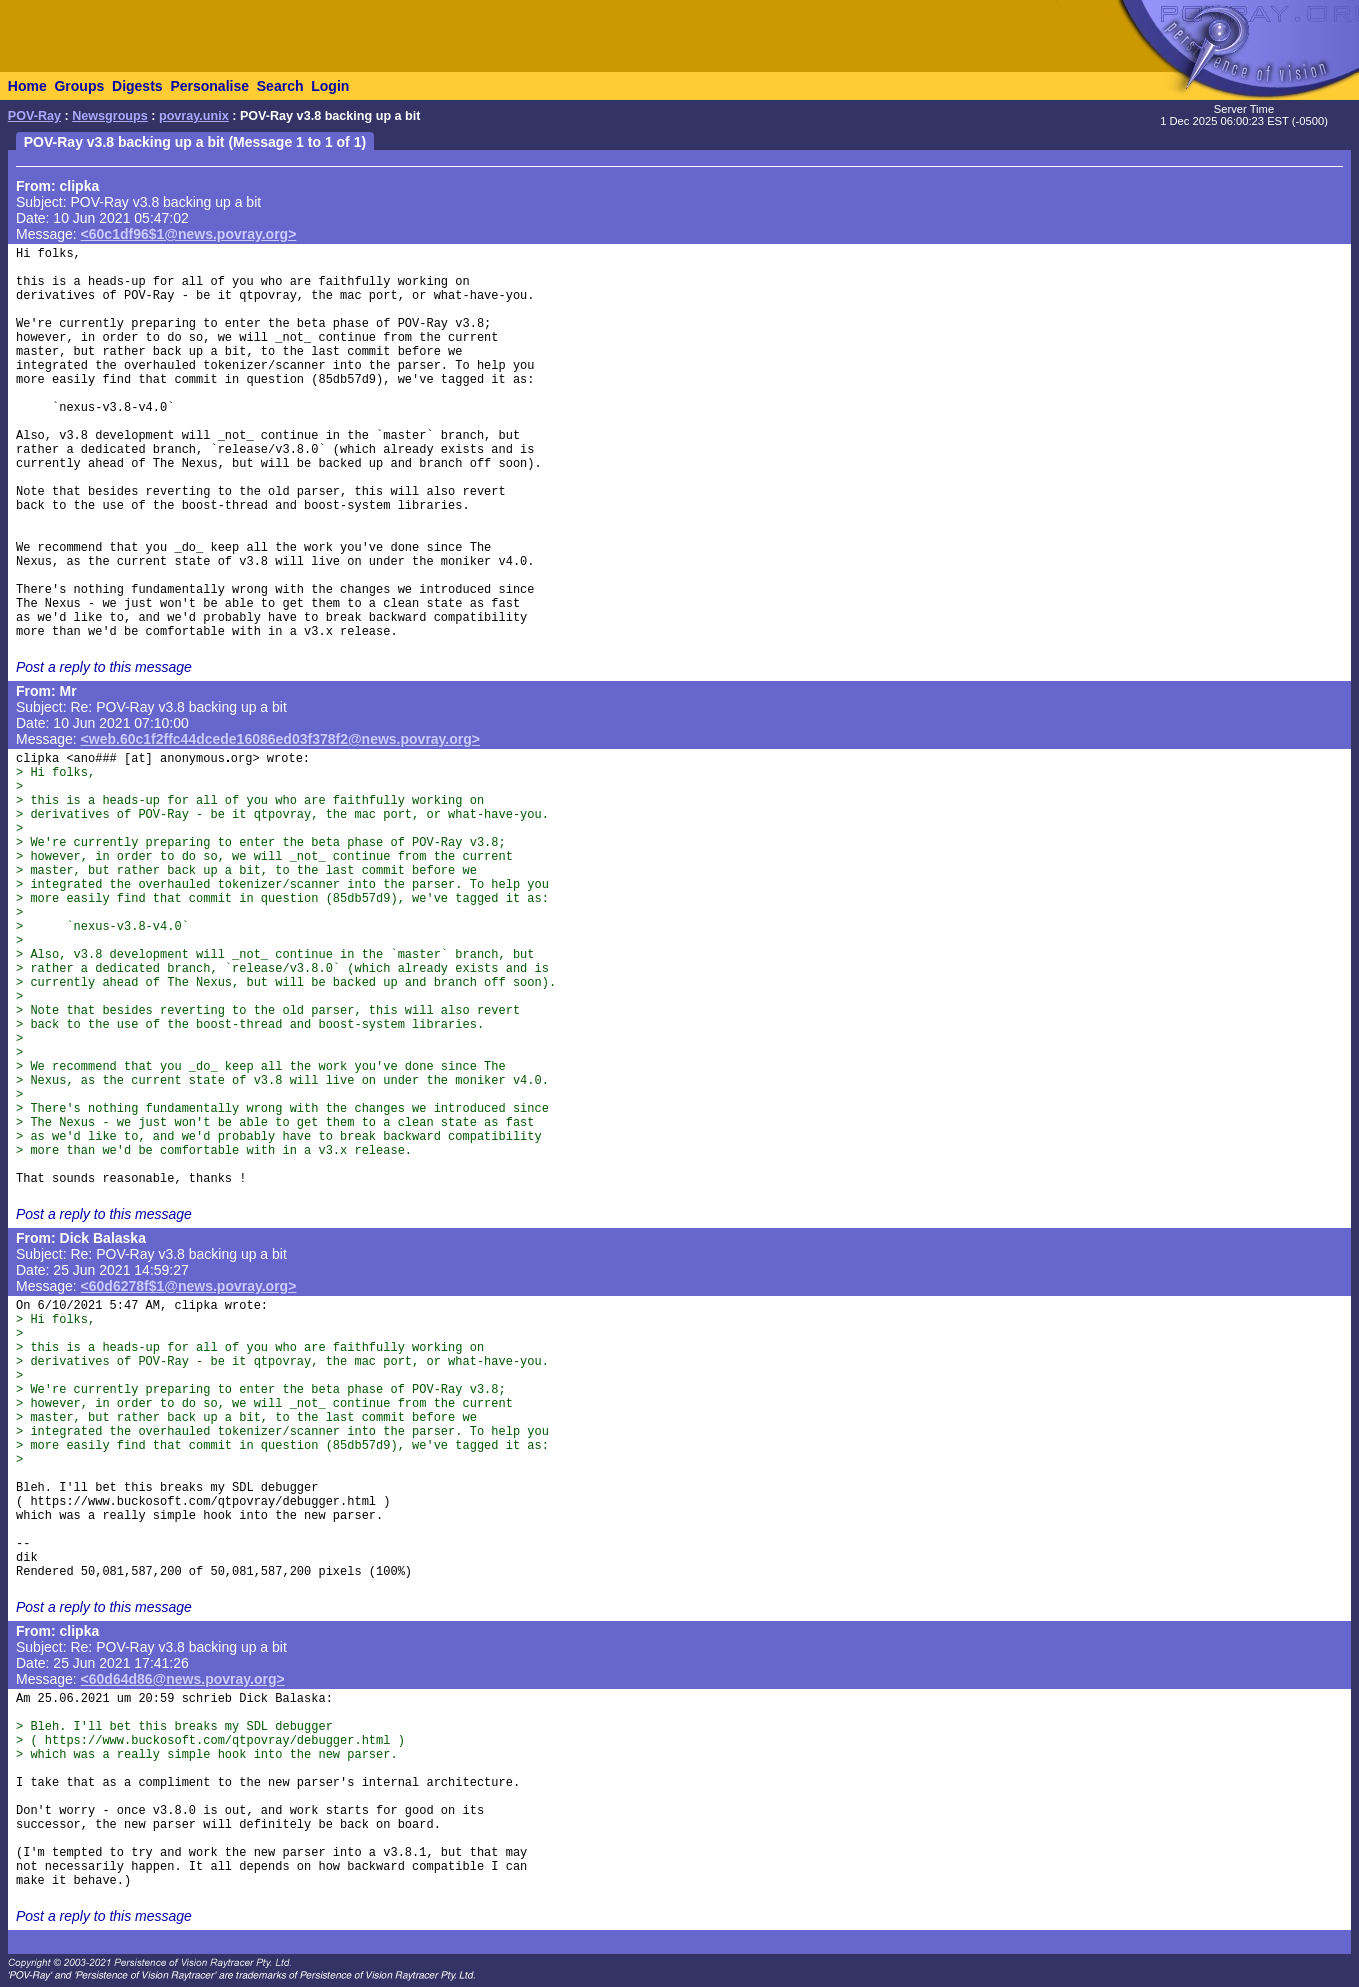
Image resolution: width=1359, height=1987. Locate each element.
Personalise (209, 86)
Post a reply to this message (104, 667)
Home (27, 86)
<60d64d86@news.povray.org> (183, 1679)
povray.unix (194, 116)
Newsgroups (110, 116)
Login (330, 86)
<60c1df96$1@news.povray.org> (189, 234)
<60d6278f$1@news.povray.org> (189, 1286)
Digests (137, 86)
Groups (79, 86)
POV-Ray (34, 116)
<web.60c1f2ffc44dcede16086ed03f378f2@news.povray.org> (280, 739)
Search (280, 86)
